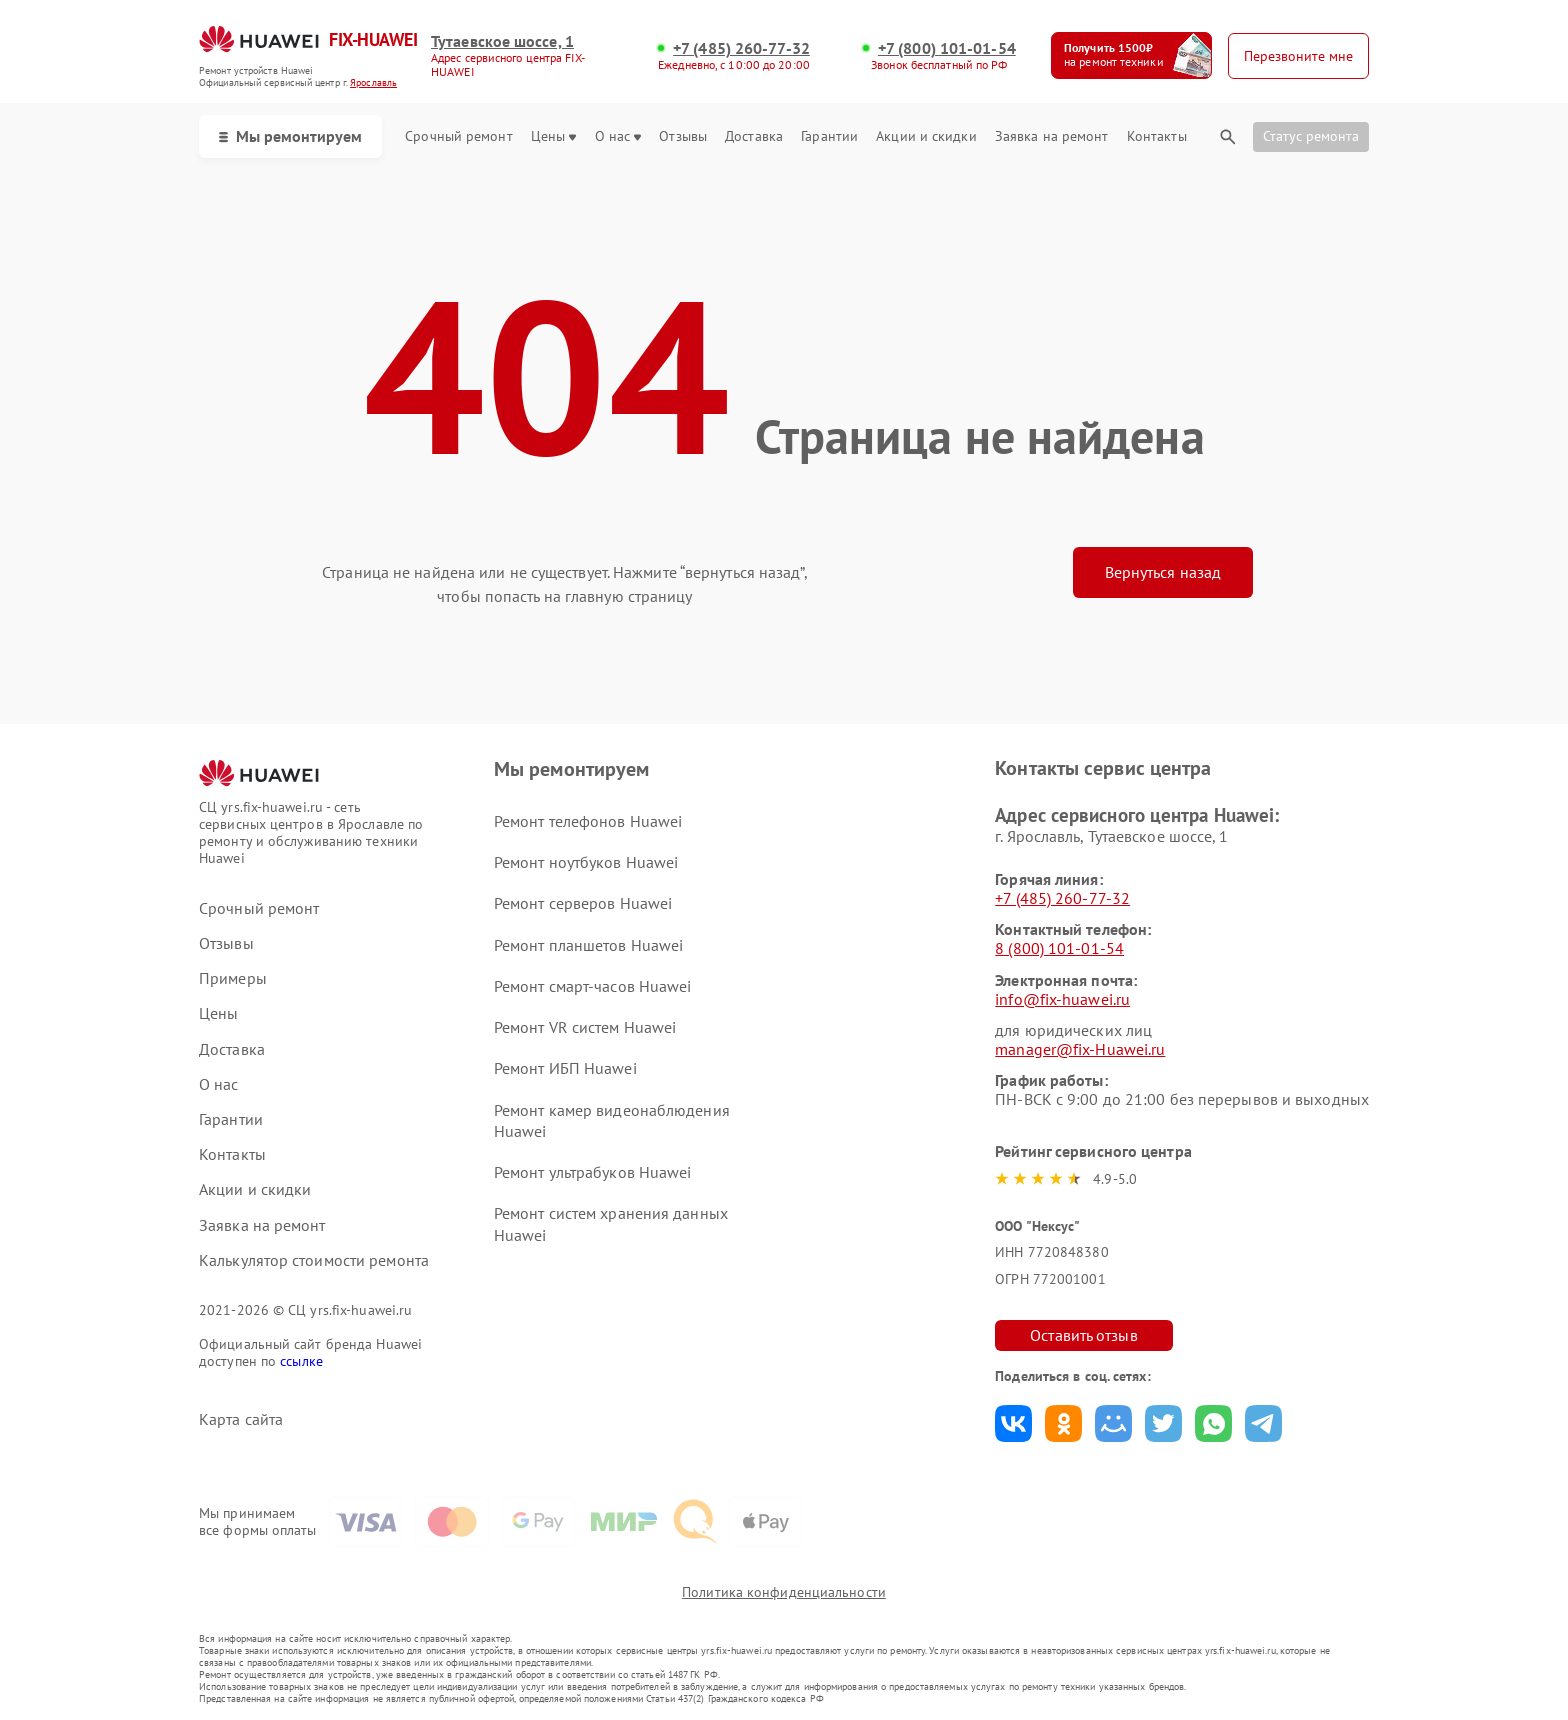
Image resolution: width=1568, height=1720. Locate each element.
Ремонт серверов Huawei (583, 903)
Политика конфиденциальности (784, 1592)
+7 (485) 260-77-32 (741, 48)
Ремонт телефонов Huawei (588, 821)
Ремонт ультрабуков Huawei (593, 1172)
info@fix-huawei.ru (1062, 999)
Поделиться (1013, 1423)
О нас (618, 136)
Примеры (233, 978)
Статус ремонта (1311, 136)
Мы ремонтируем (290, 136)
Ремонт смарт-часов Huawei (593, 986)
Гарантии (829, 136)
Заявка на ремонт (1052, 136)
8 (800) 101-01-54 (1059, 948)
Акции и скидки (926, 136)
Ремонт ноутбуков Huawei (586, 862)
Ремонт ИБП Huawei (565, 1068)
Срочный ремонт (458, 136)
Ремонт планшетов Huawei (588, 945)
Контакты (1157, 136)
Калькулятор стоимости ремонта (314, 1260)
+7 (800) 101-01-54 (947, 48)
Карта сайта (241, 1419)
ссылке (301, 1361)
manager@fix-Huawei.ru (1080, 1049)
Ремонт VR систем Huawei (585, 1027)
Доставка (754, 136)
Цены (553, 136)
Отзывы (683, 136)
